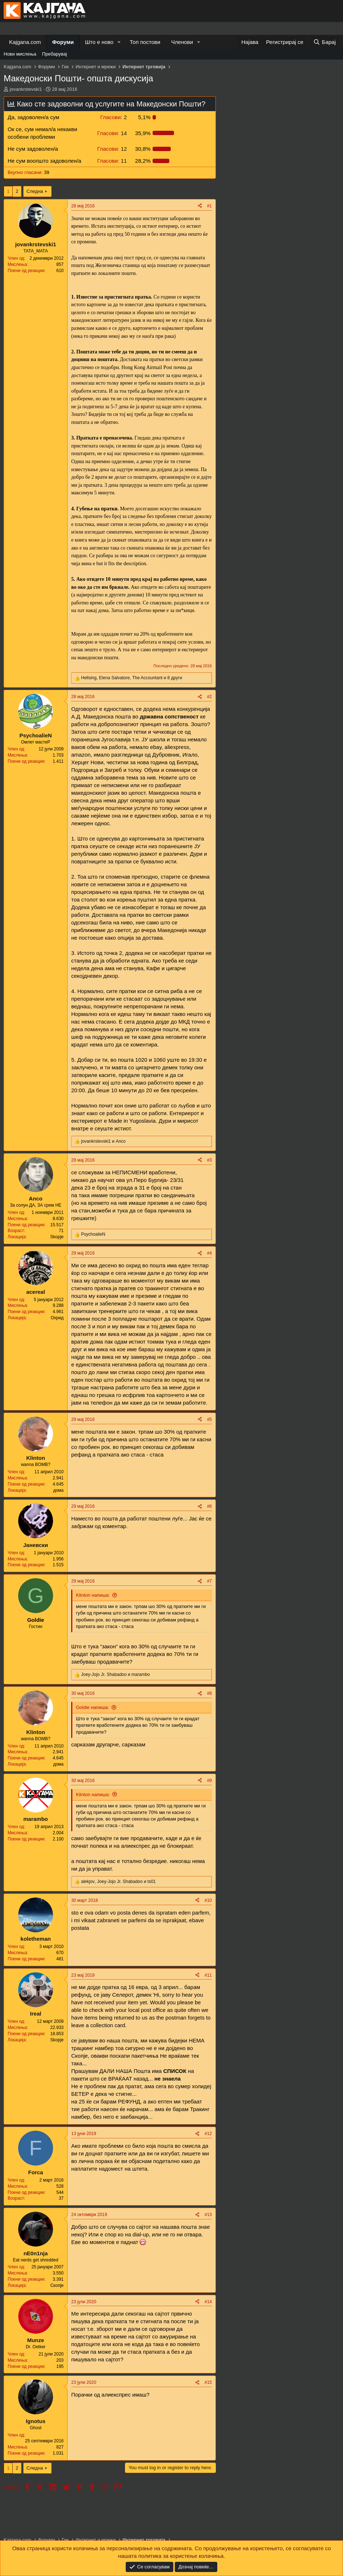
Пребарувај (54, 54)
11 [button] (112, 161)
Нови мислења (20, 54)
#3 (209, 1160)
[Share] (200, 206)
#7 (209, 1581)
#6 (209, 1506)
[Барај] (324, 42)
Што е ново (99, 42)
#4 (209, 1253)
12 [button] (112, 149)
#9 (209, 1780)
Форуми (63, 42)
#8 (209, 1693)
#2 (209, 696)
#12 (208, 2133)
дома (58, 1490)
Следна (35, 191)
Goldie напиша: (92, 1707)
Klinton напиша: (93, 1595)
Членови (182, 42)
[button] (119, 42)
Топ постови (145, 42)
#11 (208, 1975)
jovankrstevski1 (26, 89)
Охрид (57, 1317)
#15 (208, 2382)
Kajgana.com (25, 42)
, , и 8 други (131, 677)
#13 (208, 2214)
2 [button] (113, 117)
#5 (209, 1419)
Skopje (57, 1236)
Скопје (57, 2285)
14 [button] (112, 133)
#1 (209, 205)
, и (118, 1881)
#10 (208, 1900)
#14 (208, 2301)
